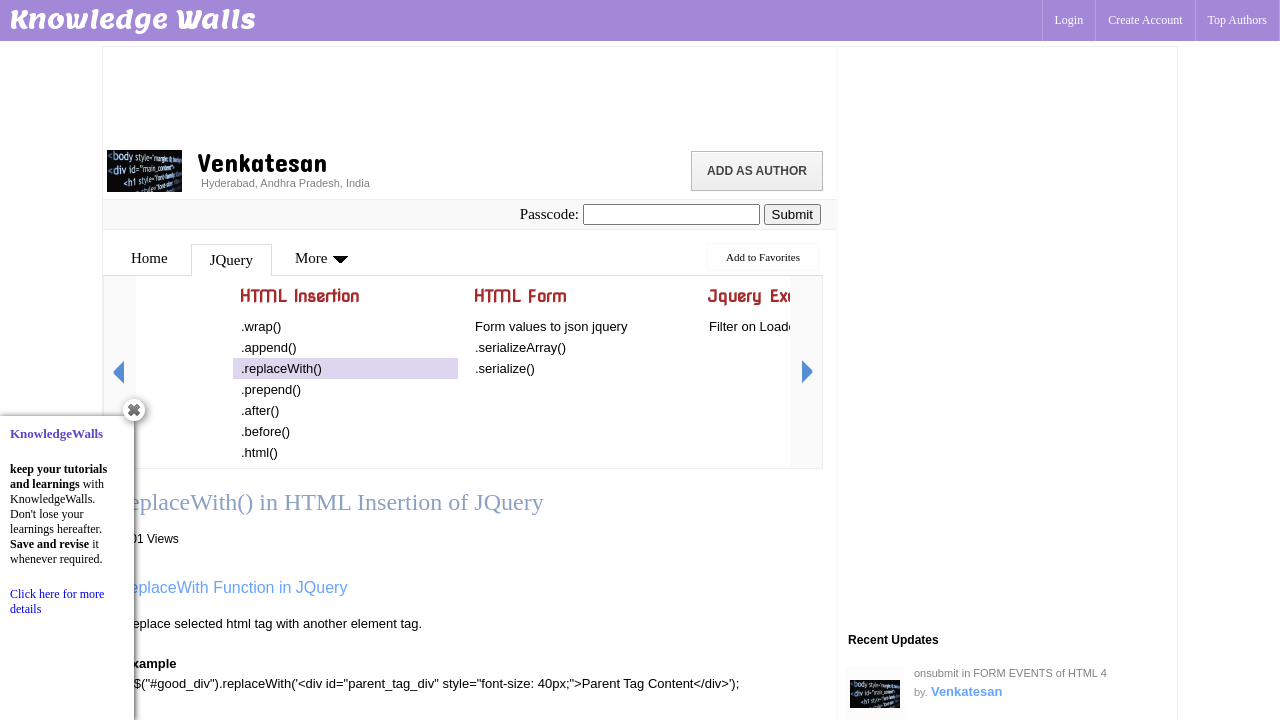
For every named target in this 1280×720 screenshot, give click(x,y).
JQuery (231, 260)
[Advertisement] (470, 95)
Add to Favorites (763, 257)
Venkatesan (967, 691)
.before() (265, 431)
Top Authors (1238, 20)
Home (149, 258)
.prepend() (271, 389)
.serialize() (505, 368)
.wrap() (261, 326)
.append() (269, 347)
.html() (259, 452)
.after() (260, 410)
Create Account (1145, 20)
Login (1069, 20)
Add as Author (757, 171)
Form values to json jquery (551, 326)
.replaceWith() (281, 368)
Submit (792, 214)
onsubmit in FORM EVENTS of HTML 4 (1010, 673)
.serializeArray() (520, 347)
